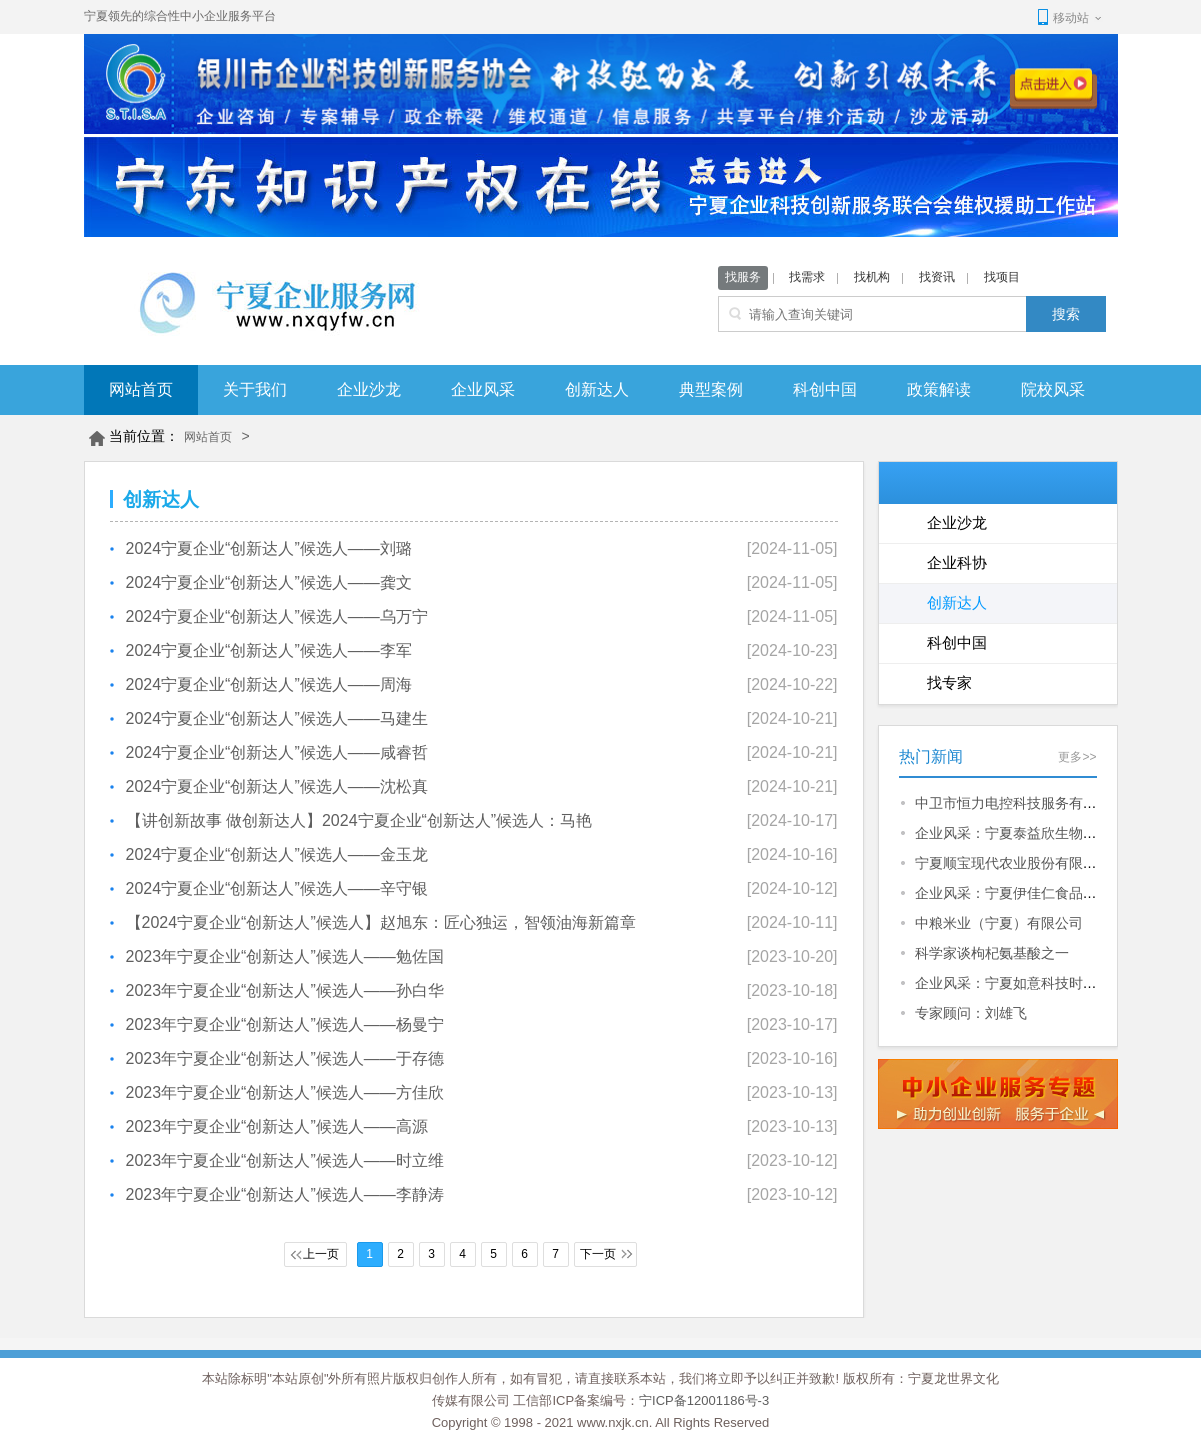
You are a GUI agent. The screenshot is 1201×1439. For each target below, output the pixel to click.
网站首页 (141, 389)
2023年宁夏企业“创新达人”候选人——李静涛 (285, 1194)
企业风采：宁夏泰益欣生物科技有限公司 (1041, 833)
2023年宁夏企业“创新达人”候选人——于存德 (285, 1058)
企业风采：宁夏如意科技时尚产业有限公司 (1048, 983)
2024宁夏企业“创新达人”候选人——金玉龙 (277, 854)
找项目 (1002, 277)
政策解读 (939, 389)
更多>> (1077, 757)
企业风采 (483, 389)
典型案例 (711, 389)
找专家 (949, 682)
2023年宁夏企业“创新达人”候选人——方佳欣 (285, 1092)
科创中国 (825, 389)
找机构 (872, 277)
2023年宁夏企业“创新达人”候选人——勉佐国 (285, 956)
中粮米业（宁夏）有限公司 (999, 923)
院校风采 (1053, 389)
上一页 (321, 1254)
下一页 (598, 1254)
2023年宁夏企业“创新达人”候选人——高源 (277, 1126)
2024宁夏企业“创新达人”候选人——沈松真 (277, 786)
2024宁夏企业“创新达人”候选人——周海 (269, 684)
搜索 (1066, 314)
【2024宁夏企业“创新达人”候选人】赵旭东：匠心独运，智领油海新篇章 (381, 922)
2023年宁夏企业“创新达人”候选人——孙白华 (285, 990)
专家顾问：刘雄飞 (971, 1013)
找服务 (743, 277)
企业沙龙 (369, 389)
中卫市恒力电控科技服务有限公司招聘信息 (1048, 803)
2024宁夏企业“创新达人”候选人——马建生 (277, 718)
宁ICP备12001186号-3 (704, 1400)
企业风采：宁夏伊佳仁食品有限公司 (1027, 893)
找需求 (807, 277)
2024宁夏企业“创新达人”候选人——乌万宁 (277, 616)
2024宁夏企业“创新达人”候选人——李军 (269, 650)
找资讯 (937, 277)
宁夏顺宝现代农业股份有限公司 (1013, 863)
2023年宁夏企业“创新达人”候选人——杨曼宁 (285, 1024)
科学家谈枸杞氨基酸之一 (992, 953)
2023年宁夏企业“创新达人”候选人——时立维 (285, 1160)
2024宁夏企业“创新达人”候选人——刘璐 (269, 548)
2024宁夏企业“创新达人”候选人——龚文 (269, 582)
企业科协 (957, 562)
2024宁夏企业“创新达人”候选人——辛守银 (277, 888)
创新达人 (597, 389)
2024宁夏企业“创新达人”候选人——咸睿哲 (277, 752)
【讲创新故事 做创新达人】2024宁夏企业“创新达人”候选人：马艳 (359, 820)
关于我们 (255, 389)
